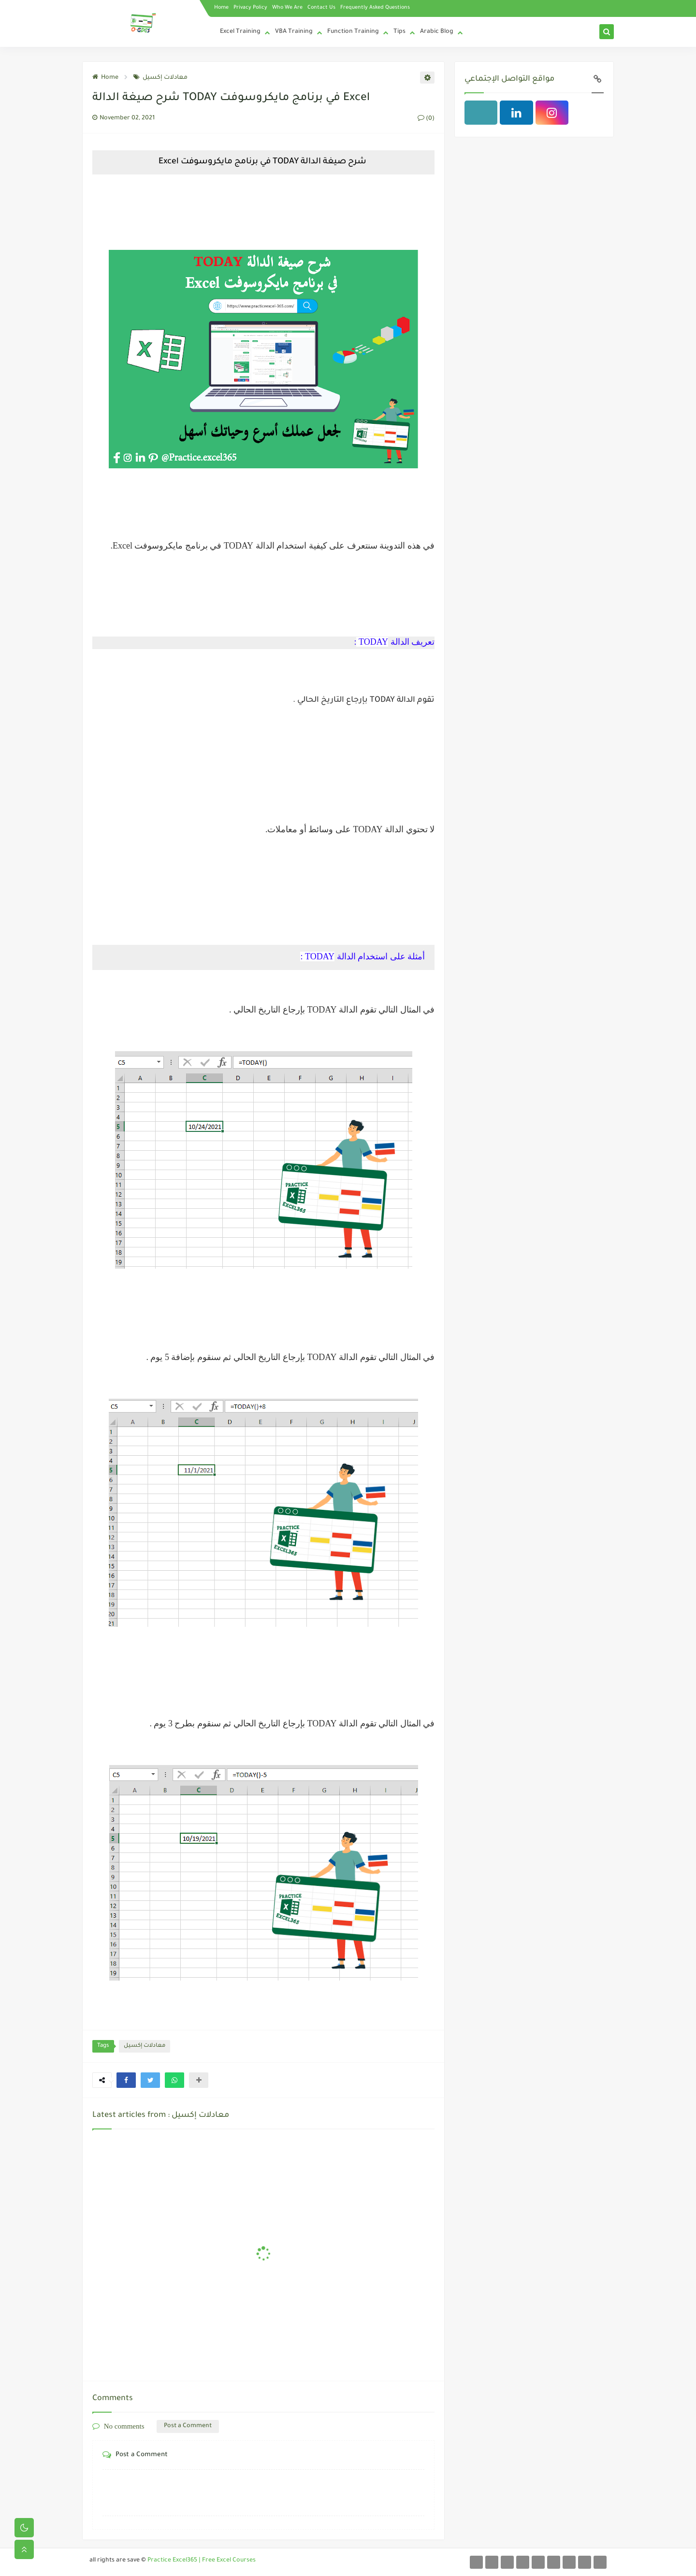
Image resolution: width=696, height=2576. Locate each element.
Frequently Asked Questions (375, 8)
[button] (126, 2080)
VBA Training (294, 32)
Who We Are (287, 8)
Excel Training (240, 32)
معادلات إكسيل (160, 77)
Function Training (353, 32)
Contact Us (321, 8)
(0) (426, 119)
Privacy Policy (250, 8)
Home (221, 8)
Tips (399, 32)
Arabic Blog (436, 32)
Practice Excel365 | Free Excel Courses (201, 2560)
